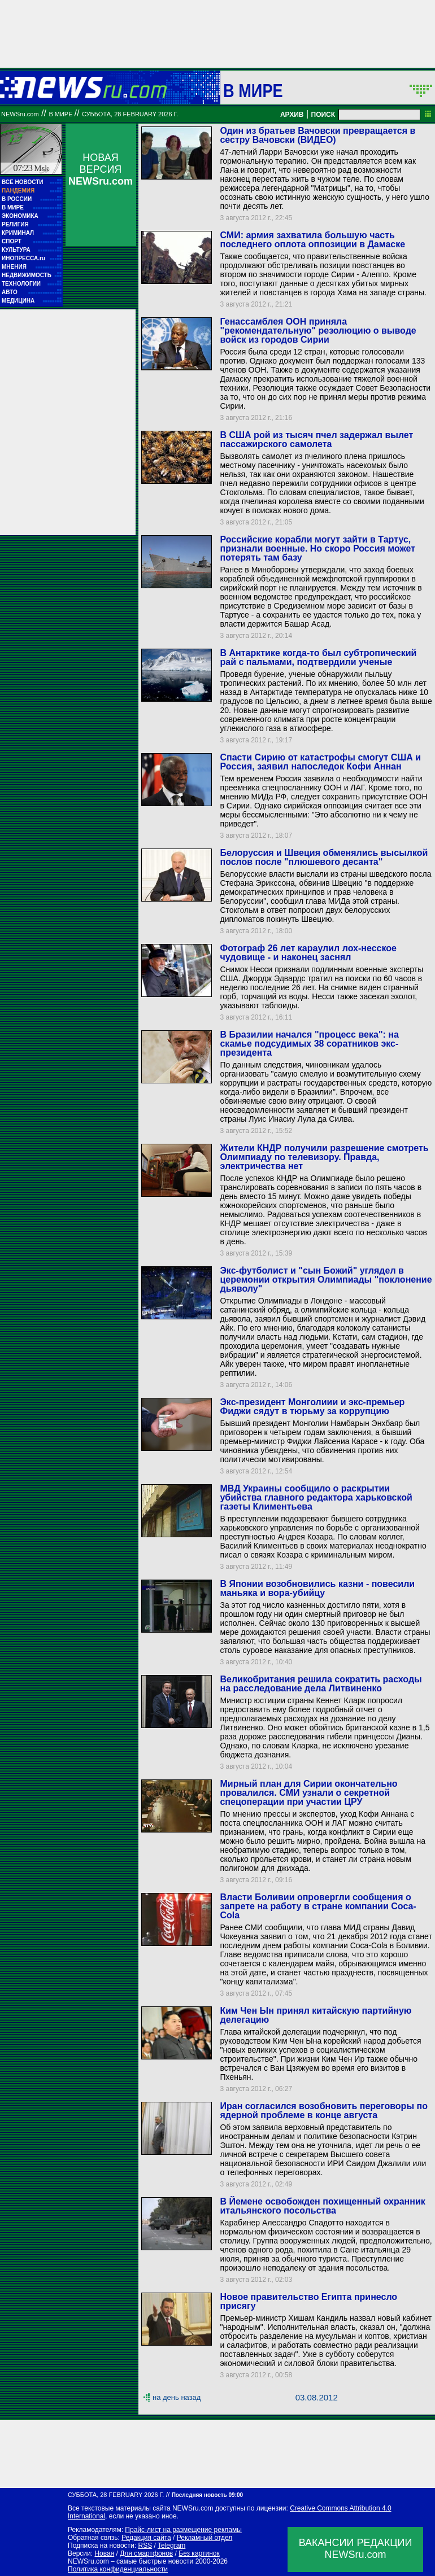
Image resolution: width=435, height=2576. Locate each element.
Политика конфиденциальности (118, 2569)
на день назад (177, 2397)
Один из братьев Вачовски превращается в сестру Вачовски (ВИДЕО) (317, 135)
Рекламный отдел (205, 2538)
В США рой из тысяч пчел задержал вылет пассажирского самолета (316, 439)
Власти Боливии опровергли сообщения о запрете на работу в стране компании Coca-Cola (318, 1906)
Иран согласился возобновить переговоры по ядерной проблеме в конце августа (323, 2110)
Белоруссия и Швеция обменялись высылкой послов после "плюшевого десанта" (324, 857)
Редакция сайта (146, 2538)
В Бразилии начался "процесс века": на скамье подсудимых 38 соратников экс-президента (309, 1043)
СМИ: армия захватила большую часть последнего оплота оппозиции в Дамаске (312, 239)
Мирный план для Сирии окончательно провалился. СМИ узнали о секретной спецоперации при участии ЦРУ (308, 1793)
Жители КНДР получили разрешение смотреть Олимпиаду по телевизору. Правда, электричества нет (324, 1157)
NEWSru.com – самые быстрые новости (130, 2561)
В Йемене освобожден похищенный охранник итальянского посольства (322, 2206)
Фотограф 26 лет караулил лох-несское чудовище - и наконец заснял (308, 952)
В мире (253, 90)
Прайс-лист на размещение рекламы (183, 2530)
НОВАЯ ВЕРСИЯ (100, 169)
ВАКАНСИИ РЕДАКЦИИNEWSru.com (355, 2548)
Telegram (171, 2545)
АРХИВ (292, 115)
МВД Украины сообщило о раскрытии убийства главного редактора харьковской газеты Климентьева (316, 1497)
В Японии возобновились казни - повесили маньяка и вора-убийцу (317, 1588)
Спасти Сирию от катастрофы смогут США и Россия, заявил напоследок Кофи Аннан (320, 762)
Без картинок (199, 2553)
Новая (104, 2553)
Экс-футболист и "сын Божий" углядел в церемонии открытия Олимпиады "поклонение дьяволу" (326, 1279)
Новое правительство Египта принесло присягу (308, 2301)
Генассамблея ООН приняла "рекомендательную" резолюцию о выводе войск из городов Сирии (318, 330)
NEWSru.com (20, 114)
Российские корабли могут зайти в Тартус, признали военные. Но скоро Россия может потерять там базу (317, 548)
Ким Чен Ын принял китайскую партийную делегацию (315, 2015)
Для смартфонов (146, 2553)
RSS (145, 2545)
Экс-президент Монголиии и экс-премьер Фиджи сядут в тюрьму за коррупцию (312, 1406)
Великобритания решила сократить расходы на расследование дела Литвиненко (320, 1683)
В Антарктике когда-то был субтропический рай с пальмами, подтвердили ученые (318, 657)
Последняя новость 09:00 (207, 2495)
